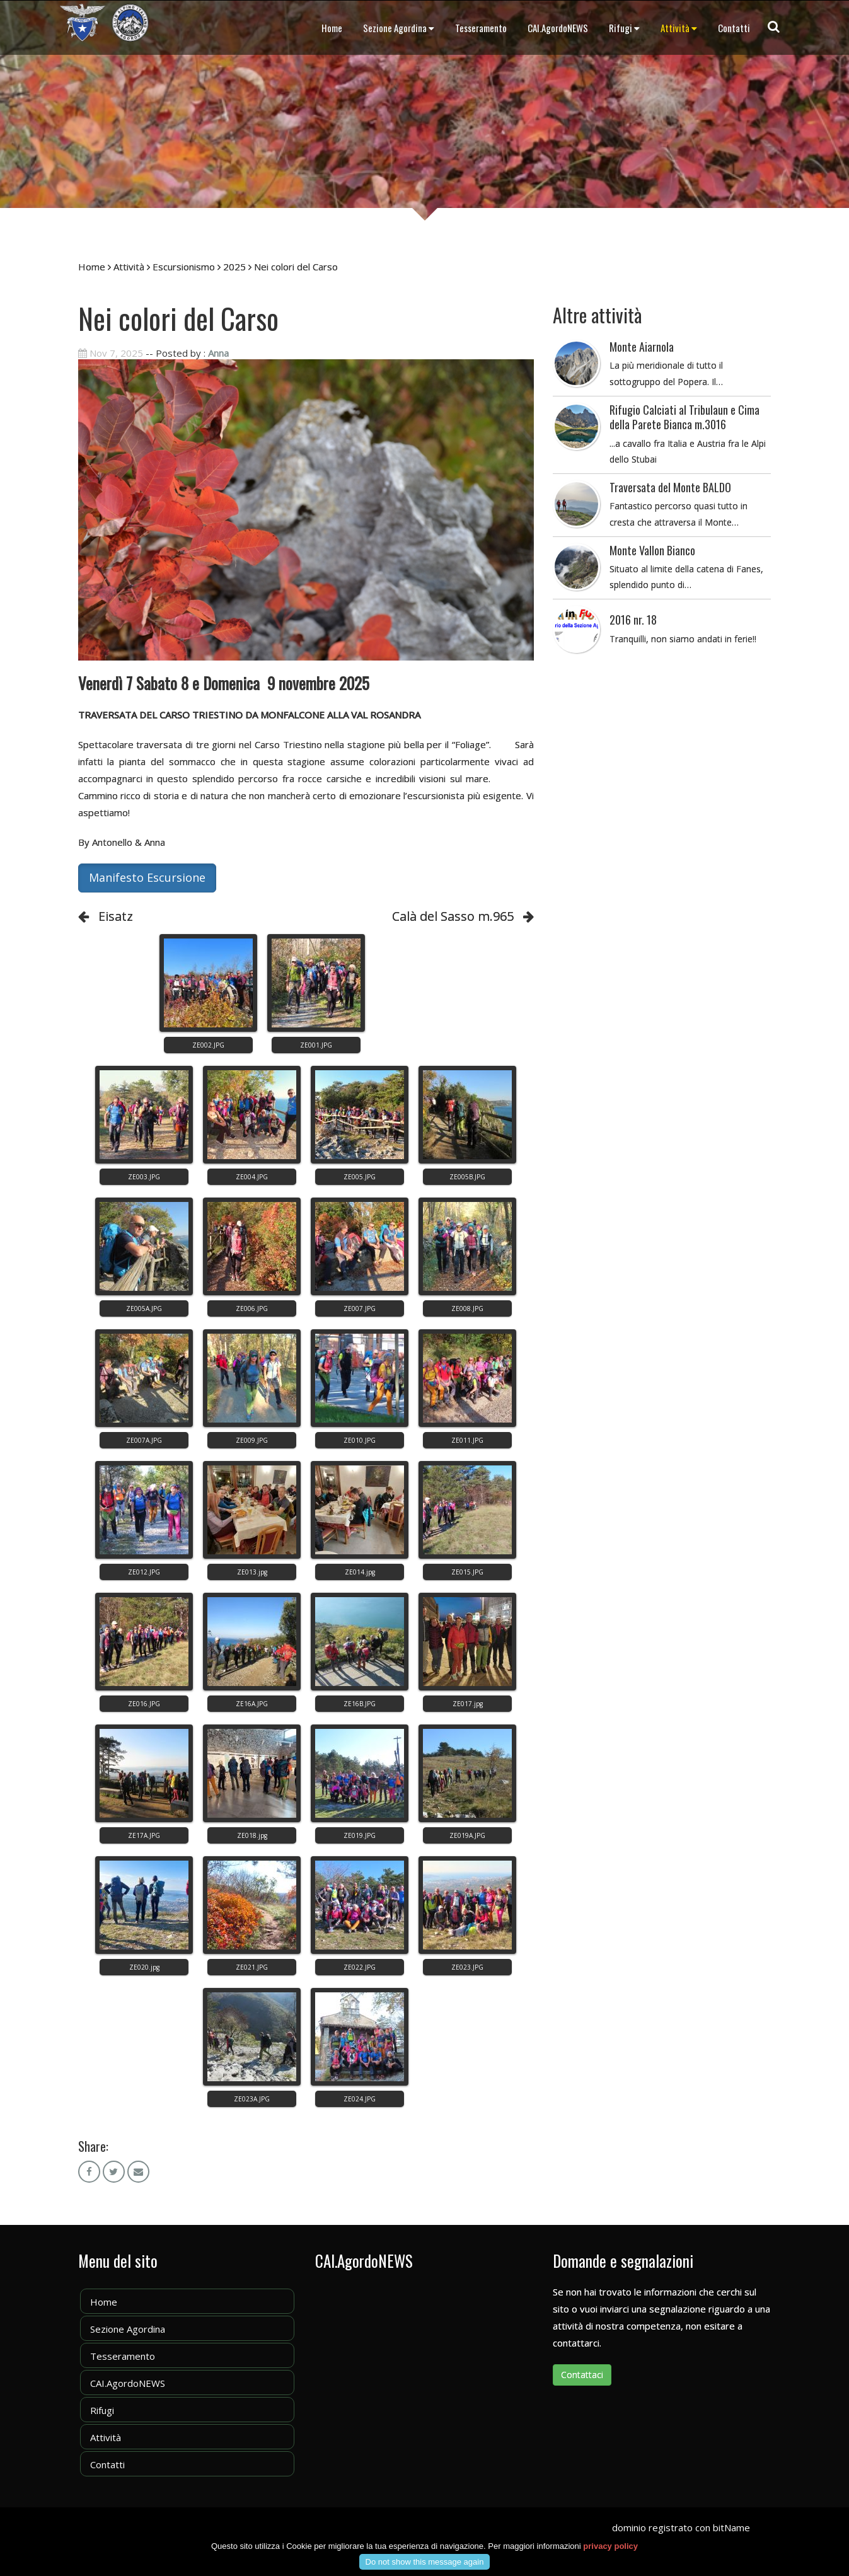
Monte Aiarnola (641, 346)
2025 (234, 266)
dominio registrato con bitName (681, 2527)
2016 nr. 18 (633, 619)
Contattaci (582, 2375)
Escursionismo (184, 266)
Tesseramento (481, 28)
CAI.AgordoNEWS (558, 28)
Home (331, 28)
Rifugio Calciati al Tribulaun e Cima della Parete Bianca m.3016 (684, 416)
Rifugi (624, 28)
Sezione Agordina (398, 28)
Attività (679, 28)
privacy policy (610, 2546)
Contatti (734, 28)
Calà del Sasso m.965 (453, 916)
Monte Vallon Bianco (652, 550)
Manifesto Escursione (147, 877)
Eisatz (115, 916)
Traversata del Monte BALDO (670, 487)
